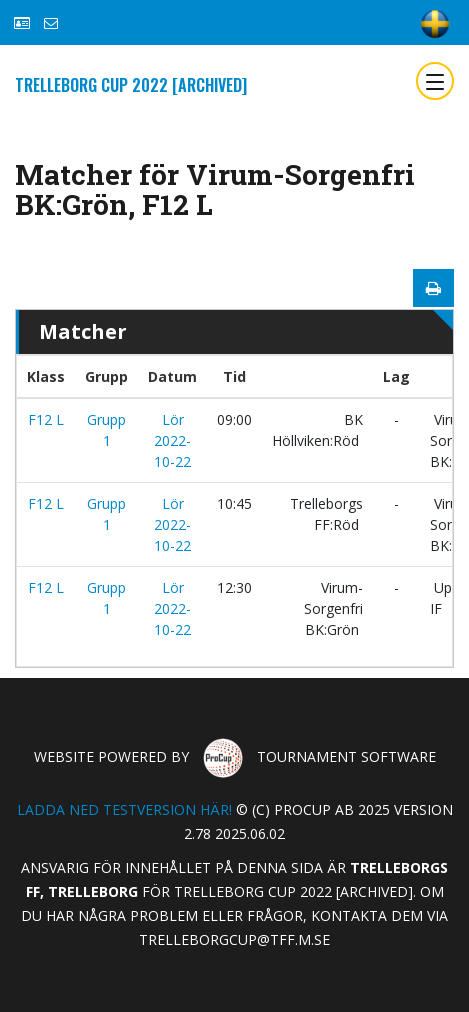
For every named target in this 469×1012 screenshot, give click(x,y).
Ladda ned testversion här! (124, 809)
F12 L (46, 419)
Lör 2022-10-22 (172, 440)
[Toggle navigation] (435, 81)
